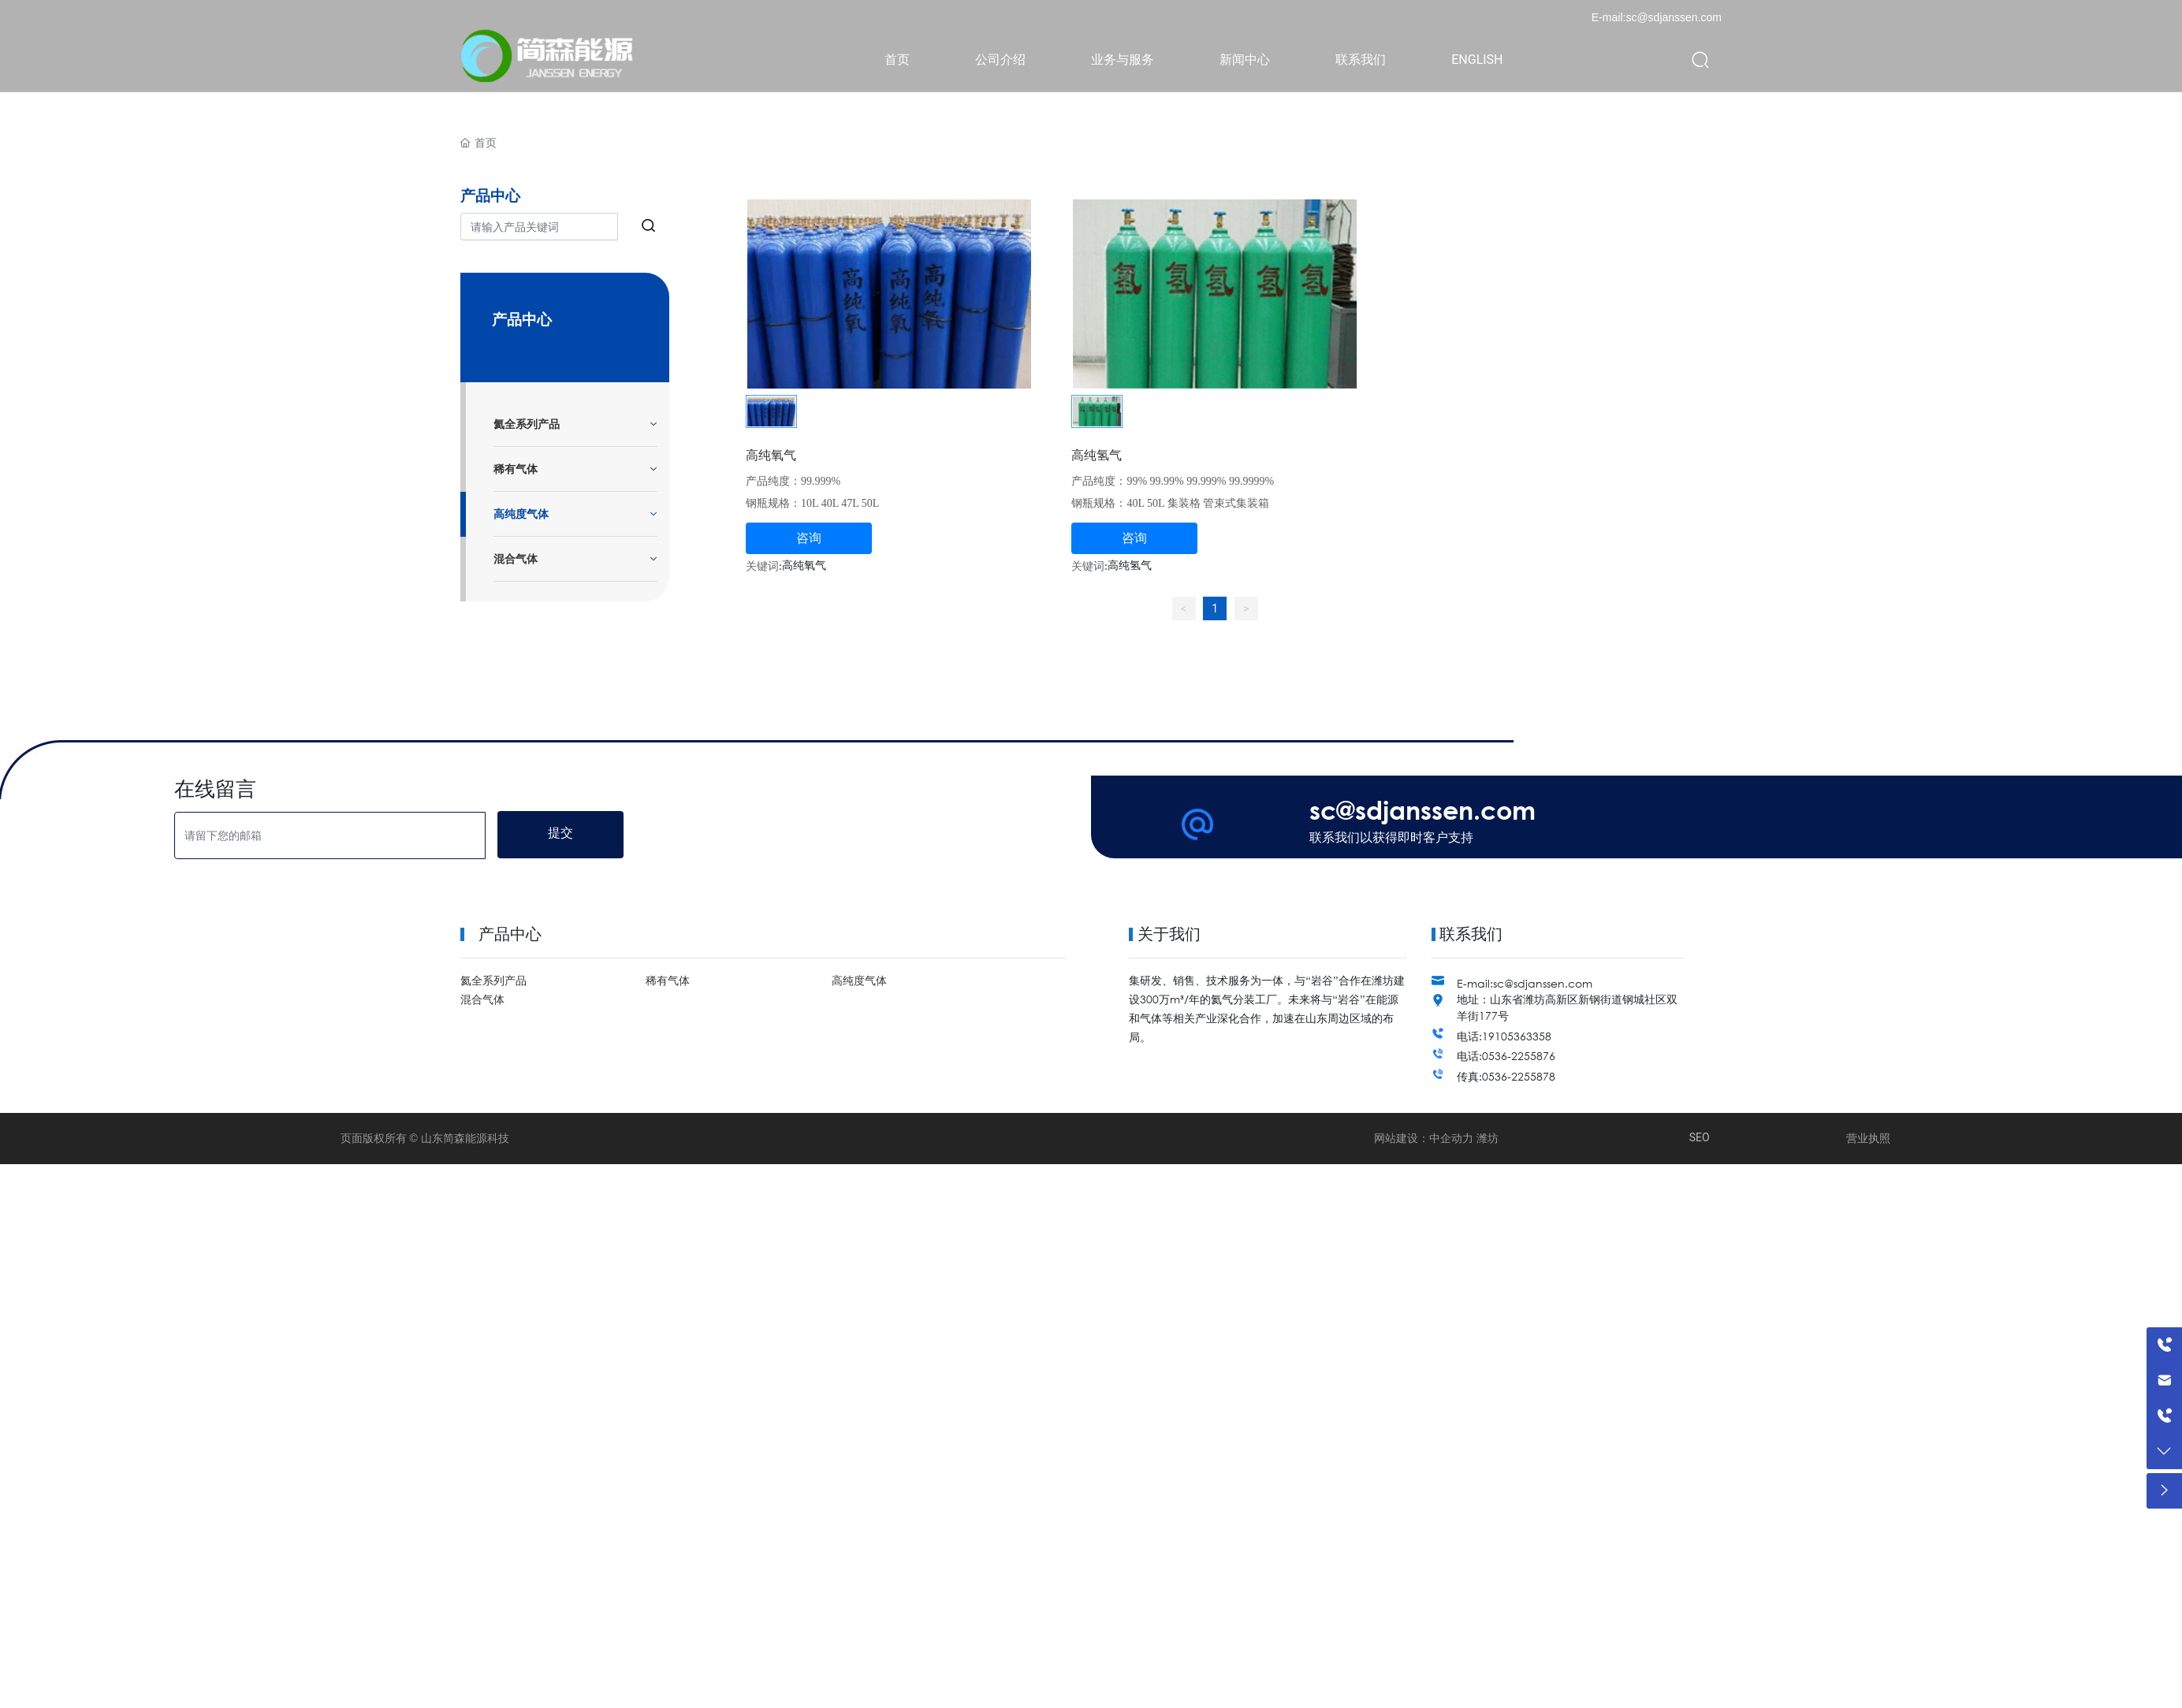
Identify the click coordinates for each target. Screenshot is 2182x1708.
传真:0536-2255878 (1506, 1076)
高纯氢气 (1096, 454)
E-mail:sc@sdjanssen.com (1657, 17)
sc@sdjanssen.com (1422, 809)
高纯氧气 (771, 454)
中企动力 (1451, 1138)
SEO (1699, 1137)
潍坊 (1487, 1138)
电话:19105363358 (1504, 1036)
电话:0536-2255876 (1506, 1055)
